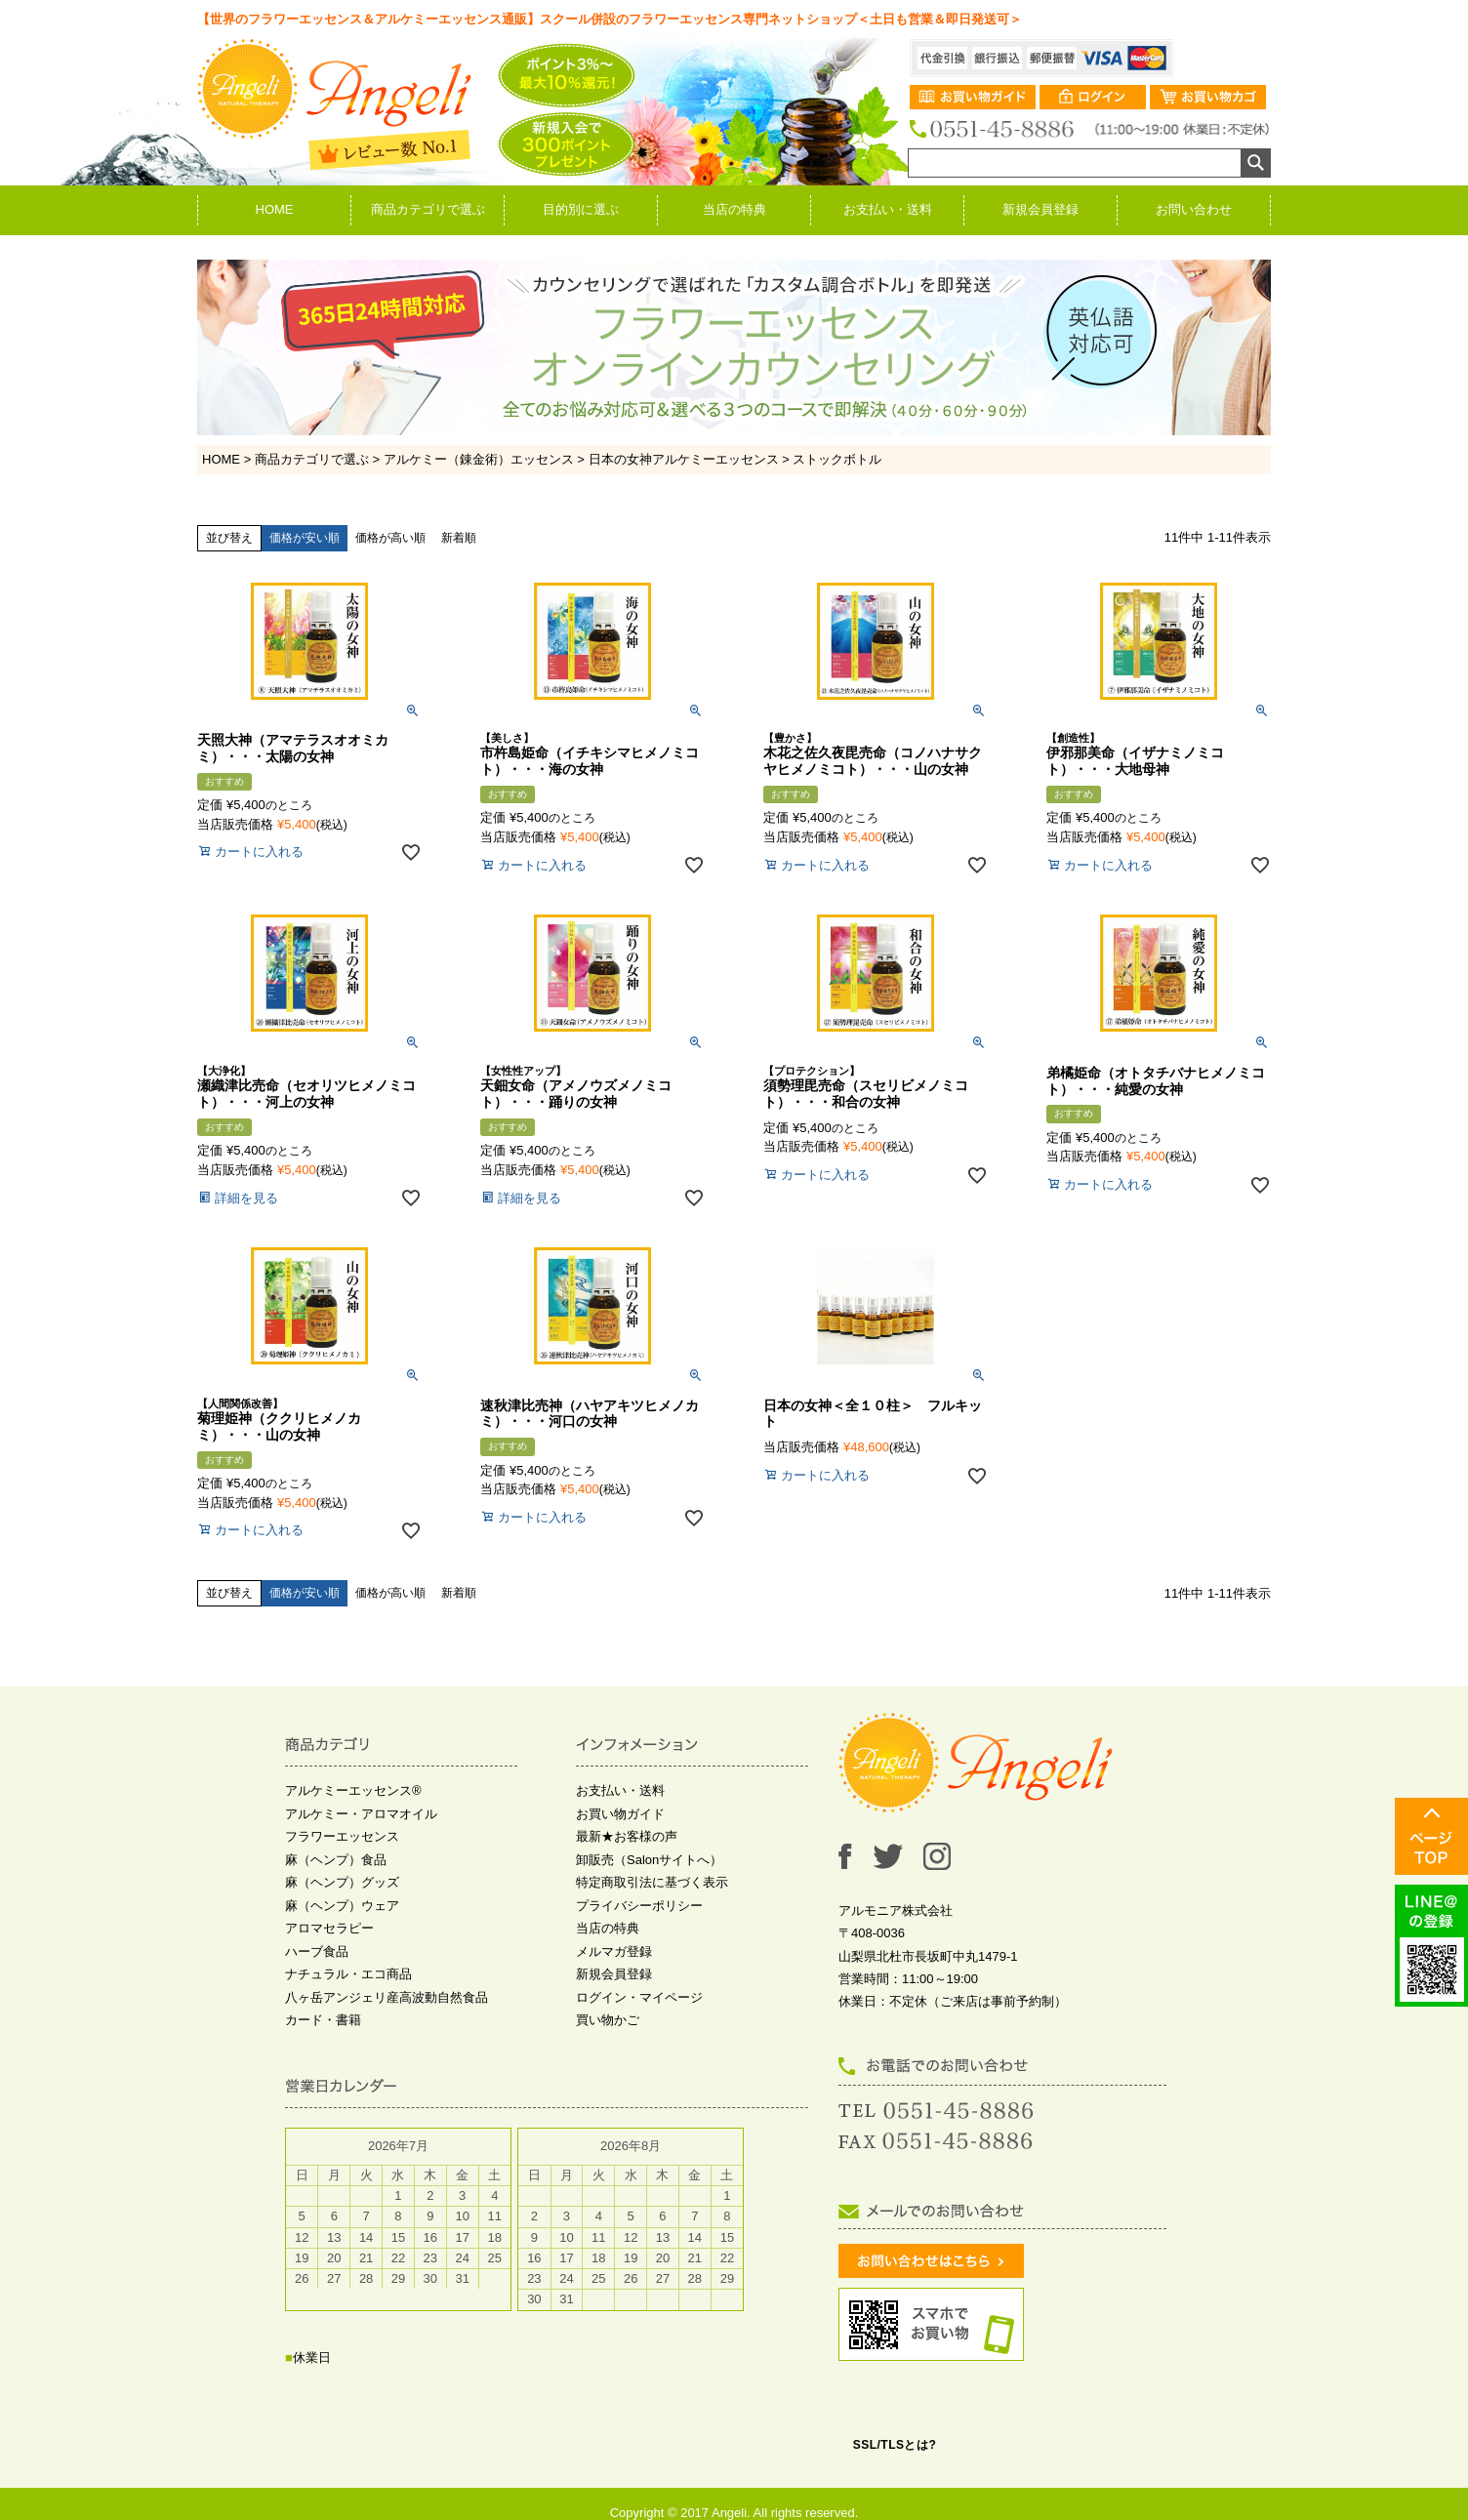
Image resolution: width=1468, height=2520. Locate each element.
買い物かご (607, 2019)
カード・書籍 (323, 2019)
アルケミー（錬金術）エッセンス (479, 459)
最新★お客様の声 (626, 1836)
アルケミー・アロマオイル (361, 1814)
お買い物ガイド (620, 1814)
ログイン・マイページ (639, 1997)
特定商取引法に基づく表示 (652, 1882)
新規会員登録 (1040, 209)
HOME (275, 209)
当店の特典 (734, 209)
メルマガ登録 (614, 1951)
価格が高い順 (390, 538)
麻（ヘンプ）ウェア (342, 1905)
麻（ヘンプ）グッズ (342, 1882)
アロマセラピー (329, 1928)
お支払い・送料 (887, 209)
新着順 (458, 538)
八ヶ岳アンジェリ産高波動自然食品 (386, 1997)
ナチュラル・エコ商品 (348, 1974)
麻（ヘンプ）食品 (336, 1859)
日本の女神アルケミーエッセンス (684, 459)
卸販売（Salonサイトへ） (649, 1859)
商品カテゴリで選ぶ (428, 209)
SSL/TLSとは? (895, 2445)
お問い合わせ (1194, 209)
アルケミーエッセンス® (353, 1790)
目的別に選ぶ (581, 209)
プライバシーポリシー (639, 1905)
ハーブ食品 (316, 1951)
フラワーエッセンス (342, 1836)
